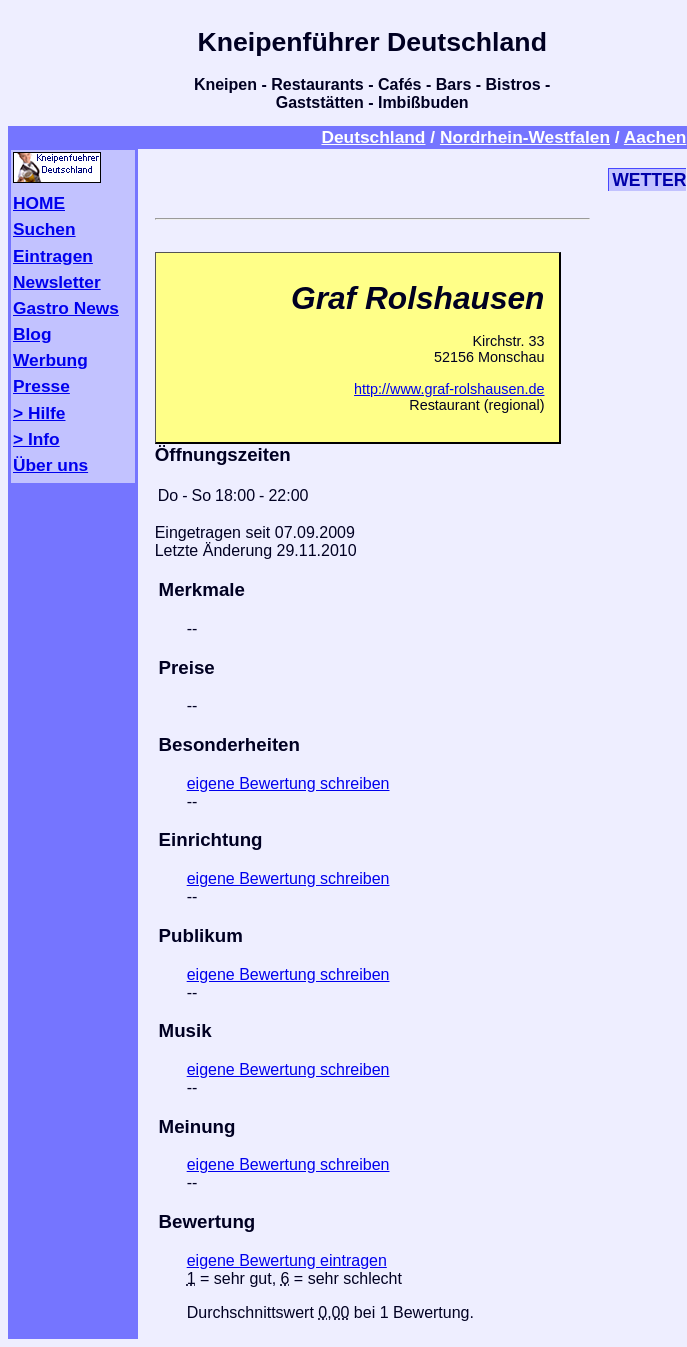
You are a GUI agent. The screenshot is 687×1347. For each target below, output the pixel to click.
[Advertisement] (372, 180)
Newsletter (57, 282)
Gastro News (66, 308)
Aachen (655, 137)
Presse (41, 386)
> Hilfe (39, 413)
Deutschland (373, 137)
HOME (39, 203)
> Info (36, 439)
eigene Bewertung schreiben (288, 783)
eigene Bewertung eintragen (287, 1260)
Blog (32, 334)
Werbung (50, 360)
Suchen (44, 229)
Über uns (50, 465)
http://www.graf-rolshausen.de (449, 389)
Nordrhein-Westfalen (525, 137)
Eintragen (53, 256)
